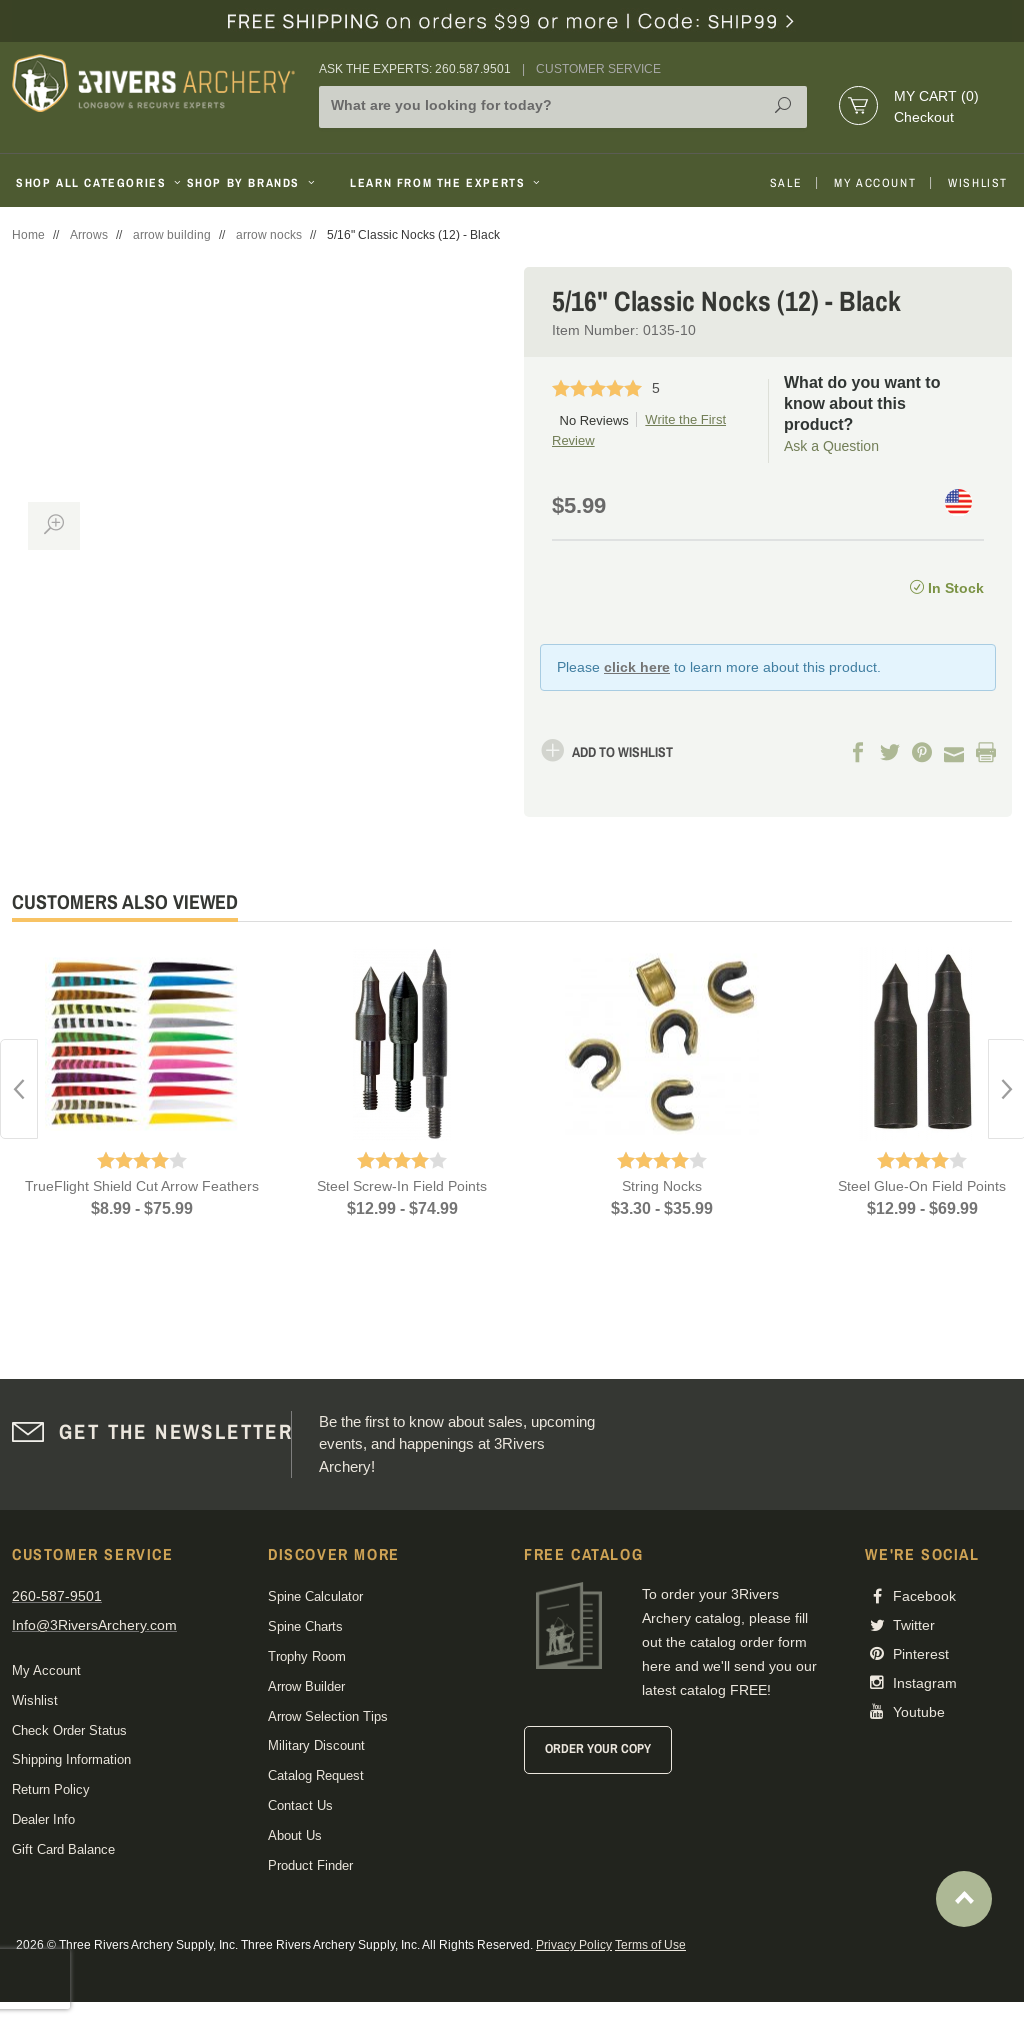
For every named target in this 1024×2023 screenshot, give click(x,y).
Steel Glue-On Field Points (922, 1186)
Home (28, 235)
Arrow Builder (306, 1686)
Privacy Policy (574, 1945)
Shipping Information (71, 1759)
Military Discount (316, 1745)
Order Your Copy (598, 1748)
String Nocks (662, 1186)
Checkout (924, 117)
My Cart (936, 96)
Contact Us (300, 1805)
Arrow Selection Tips (328, 1716)
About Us (295, 1835)
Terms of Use (650, 1945)
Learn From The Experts (446, 183)
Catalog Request (316, 1775)
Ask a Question (831, 446)
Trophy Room (307, 1656)
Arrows (89, 235)
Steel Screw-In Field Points (402, 1186)
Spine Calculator (315, 1596)
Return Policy (51, 1789)
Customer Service (598, 69)
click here (637, 667)
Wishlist (978, 183)
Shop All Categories (93, 183)
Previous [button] (19, 1089)
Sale (786, 183)
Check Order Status (69, 1730)
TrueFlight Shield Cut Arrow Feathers (142, 1186)
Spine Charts (305, 1626)
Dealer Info (43, 1819)
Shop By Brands (253, 183)
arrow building (172, 235)
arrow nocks (269, 235)
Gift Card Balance (63, 1849)
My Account (875, 183)
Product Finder (310, 1865)
